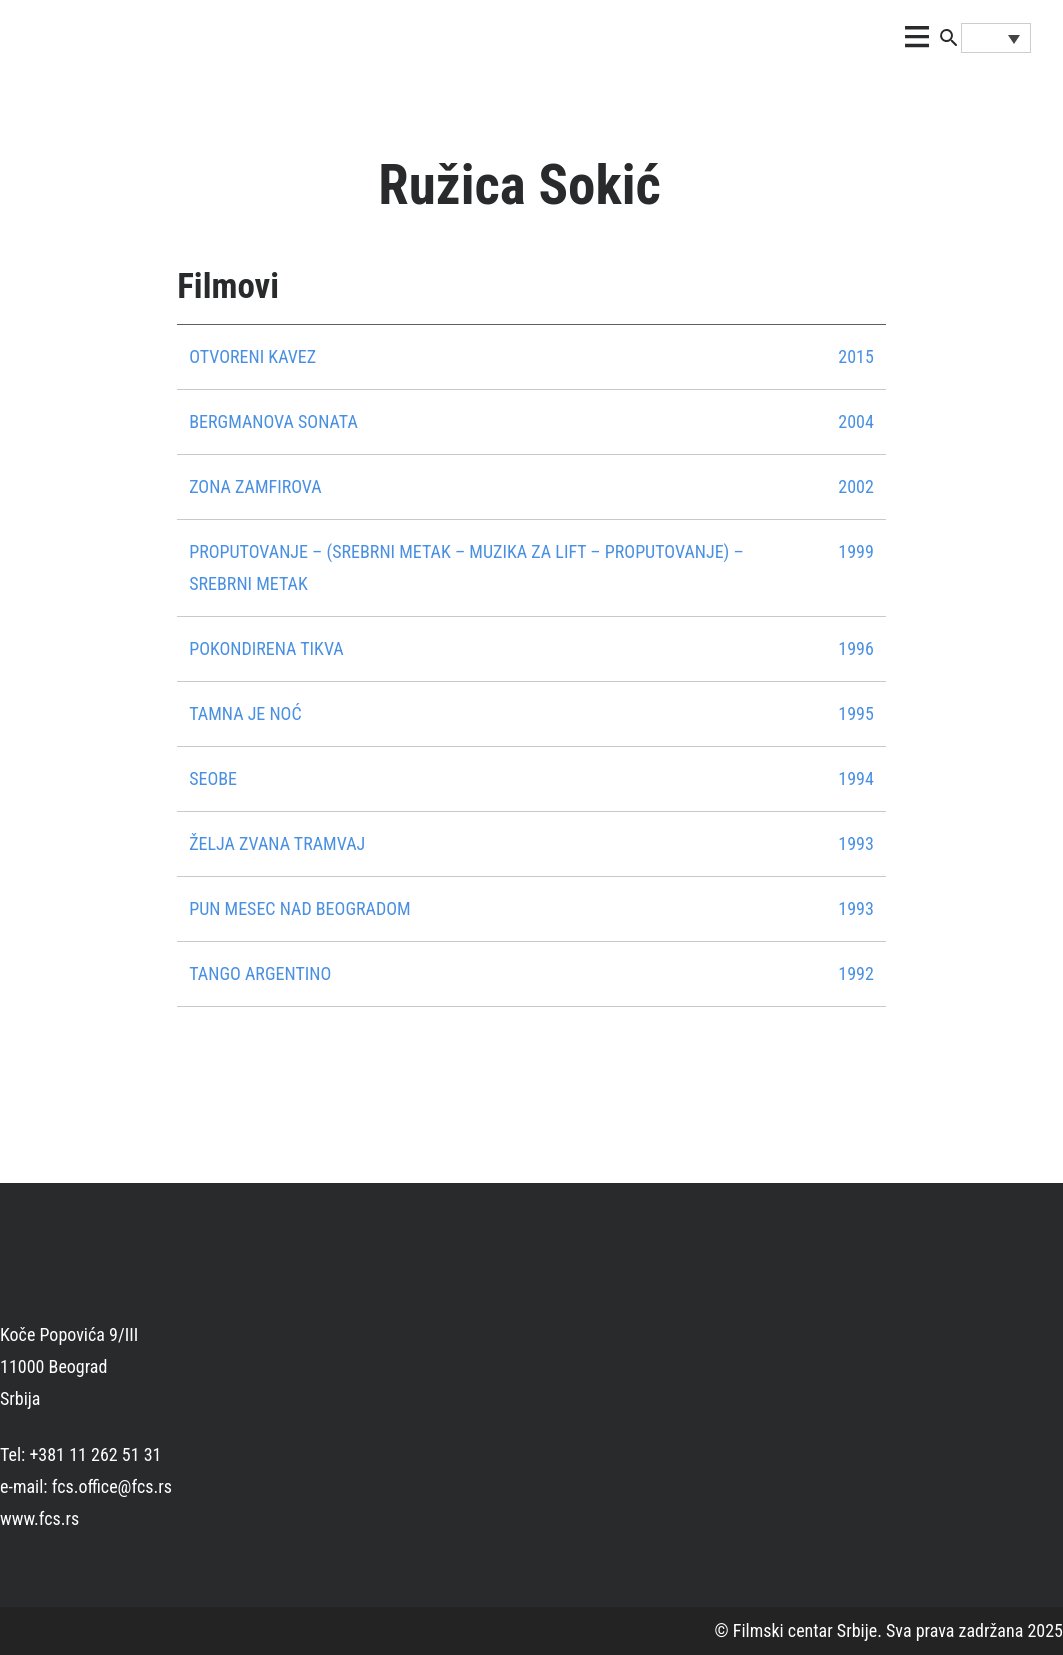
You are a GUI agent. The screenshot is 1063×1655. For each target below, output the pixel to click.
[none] (996, 38)
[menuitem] (996, 38)
